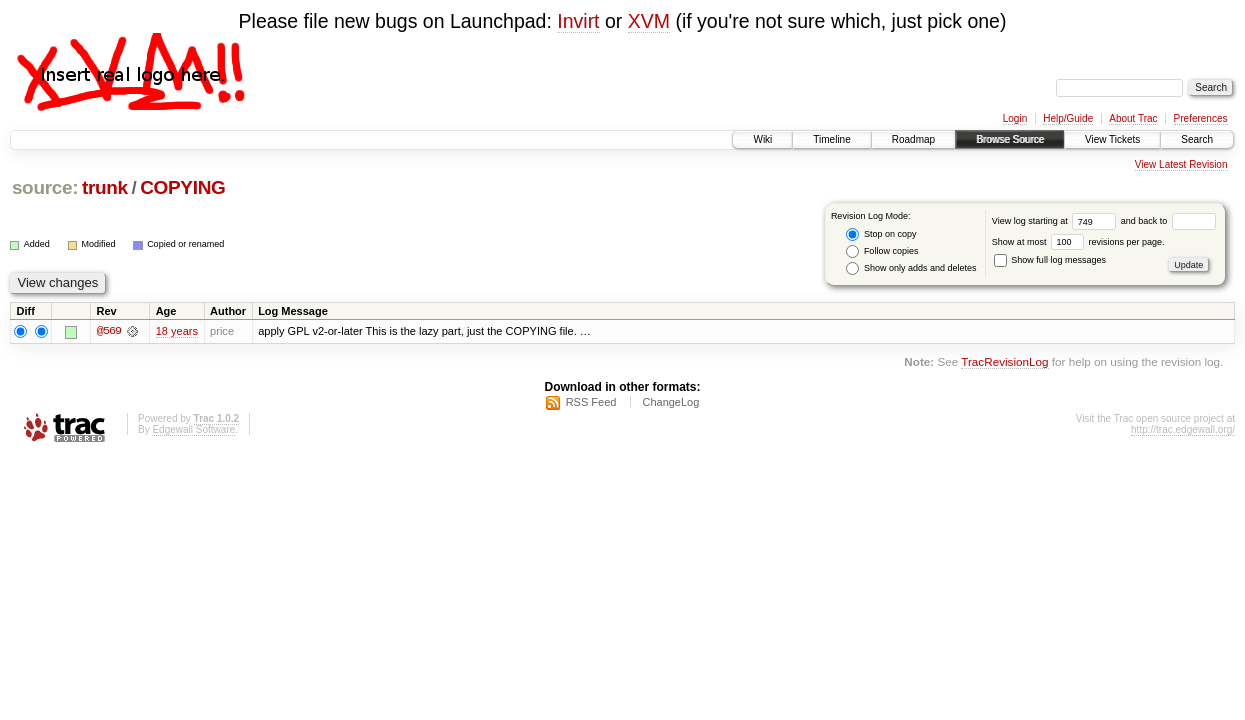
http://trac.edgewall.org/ (1183, 429)
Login (1015, 118)
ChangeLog (670, 402)
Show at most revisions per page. (1078, 242)
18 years (177, 331)
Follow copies (882, 251)
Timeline (831, 139)
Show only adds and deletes (911, 268)
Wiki (762, 139)
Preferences (1201, 118)
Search (1197, 139)
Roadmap (913, 139)
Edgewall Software (193, 429)
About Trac (1133, 118)
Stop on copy (881, 234)
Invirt (578, 21)
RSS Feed (591, 402)
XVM (649, 21)
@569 (109, 331)
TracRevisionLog (1004, 362)
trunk (105, 187)
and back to (1168, 221)
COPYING (182, 187)
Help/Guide (1068, 118)
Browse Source (1010, 139)
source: (45, 187)
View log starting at (1056, 221)
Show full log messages (1050, 260)
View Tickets (1112, 139)
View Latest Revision (1181, 164)
